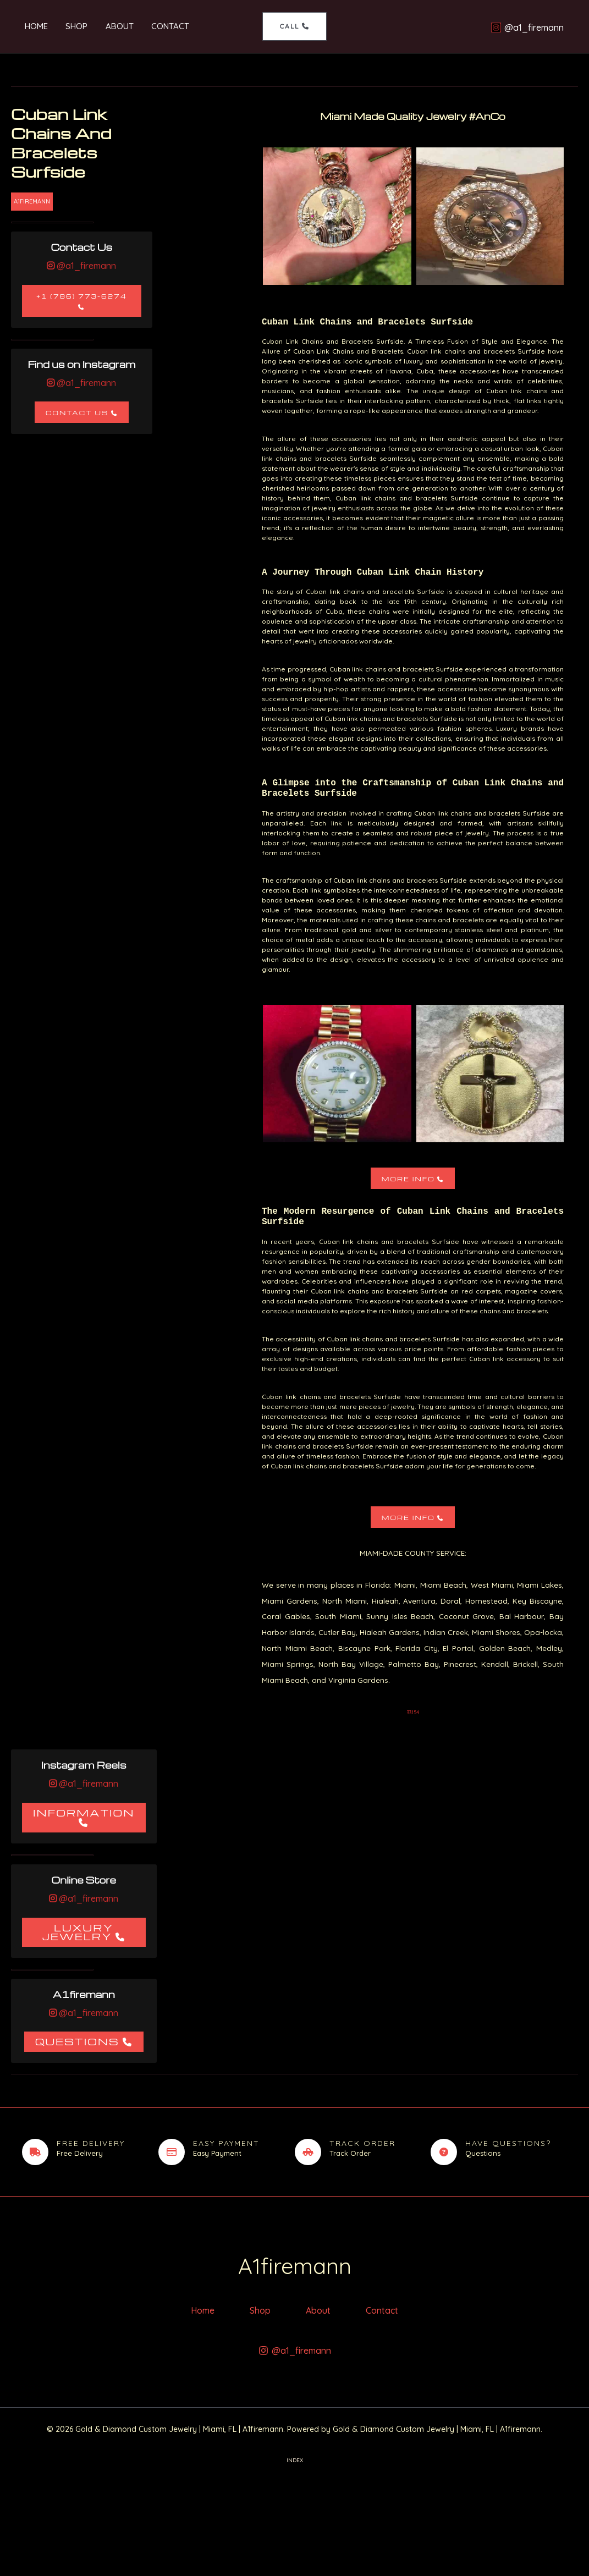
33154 (413, 1712)
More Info (408, 1179)
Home (33, 26)
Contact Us (77, 413)
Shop (73, 26)
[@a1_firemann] (527, 27)
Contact (164, 26)
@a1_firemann (85, 265)
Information (84, 1812)
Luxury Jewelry (77, 1931)
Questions (77, 2041)
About (114, 26)
